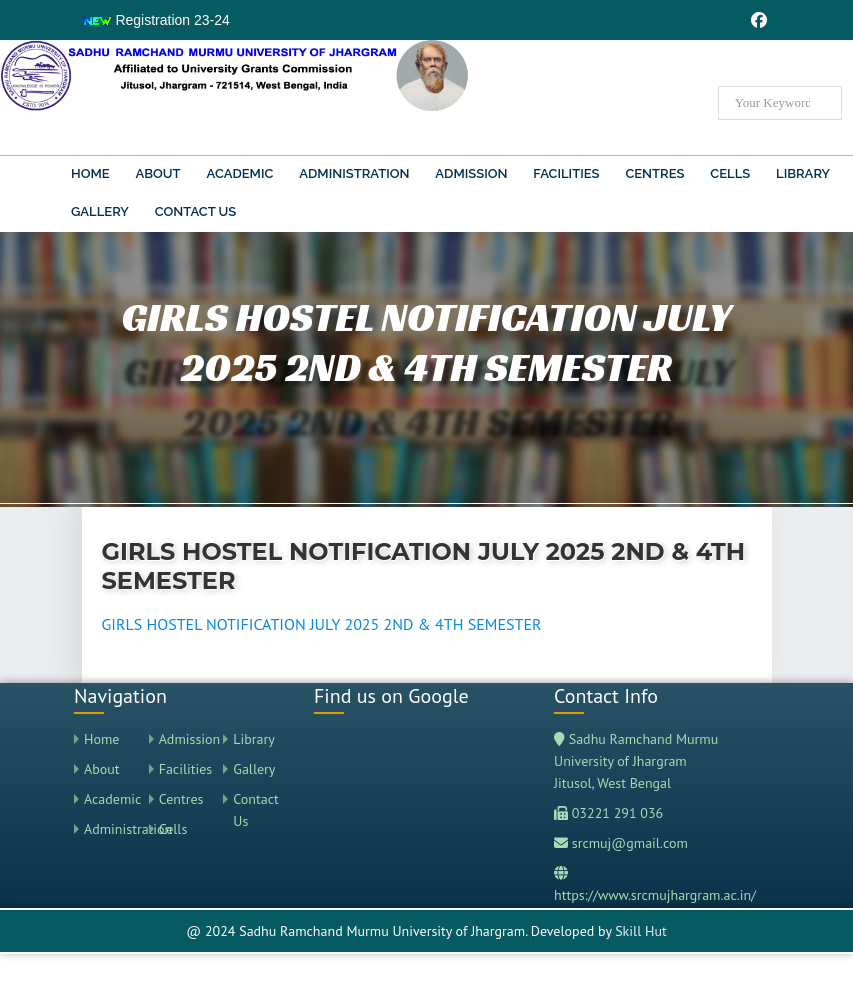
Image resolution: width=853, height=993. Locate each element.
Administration (354, 173)
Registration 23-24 (156, 20)
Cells (730, 173)
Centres (654, 173)
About (157, 173)
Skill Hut (641, 931)
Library (803, 173)
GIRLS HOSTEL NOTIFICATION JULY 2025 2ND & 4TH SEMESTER (322, 624)
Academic (240, 173)
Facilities (566, 173)
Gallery (100, 211)
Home (90, 173)
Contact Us (196, 211)
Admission (471, 173)
